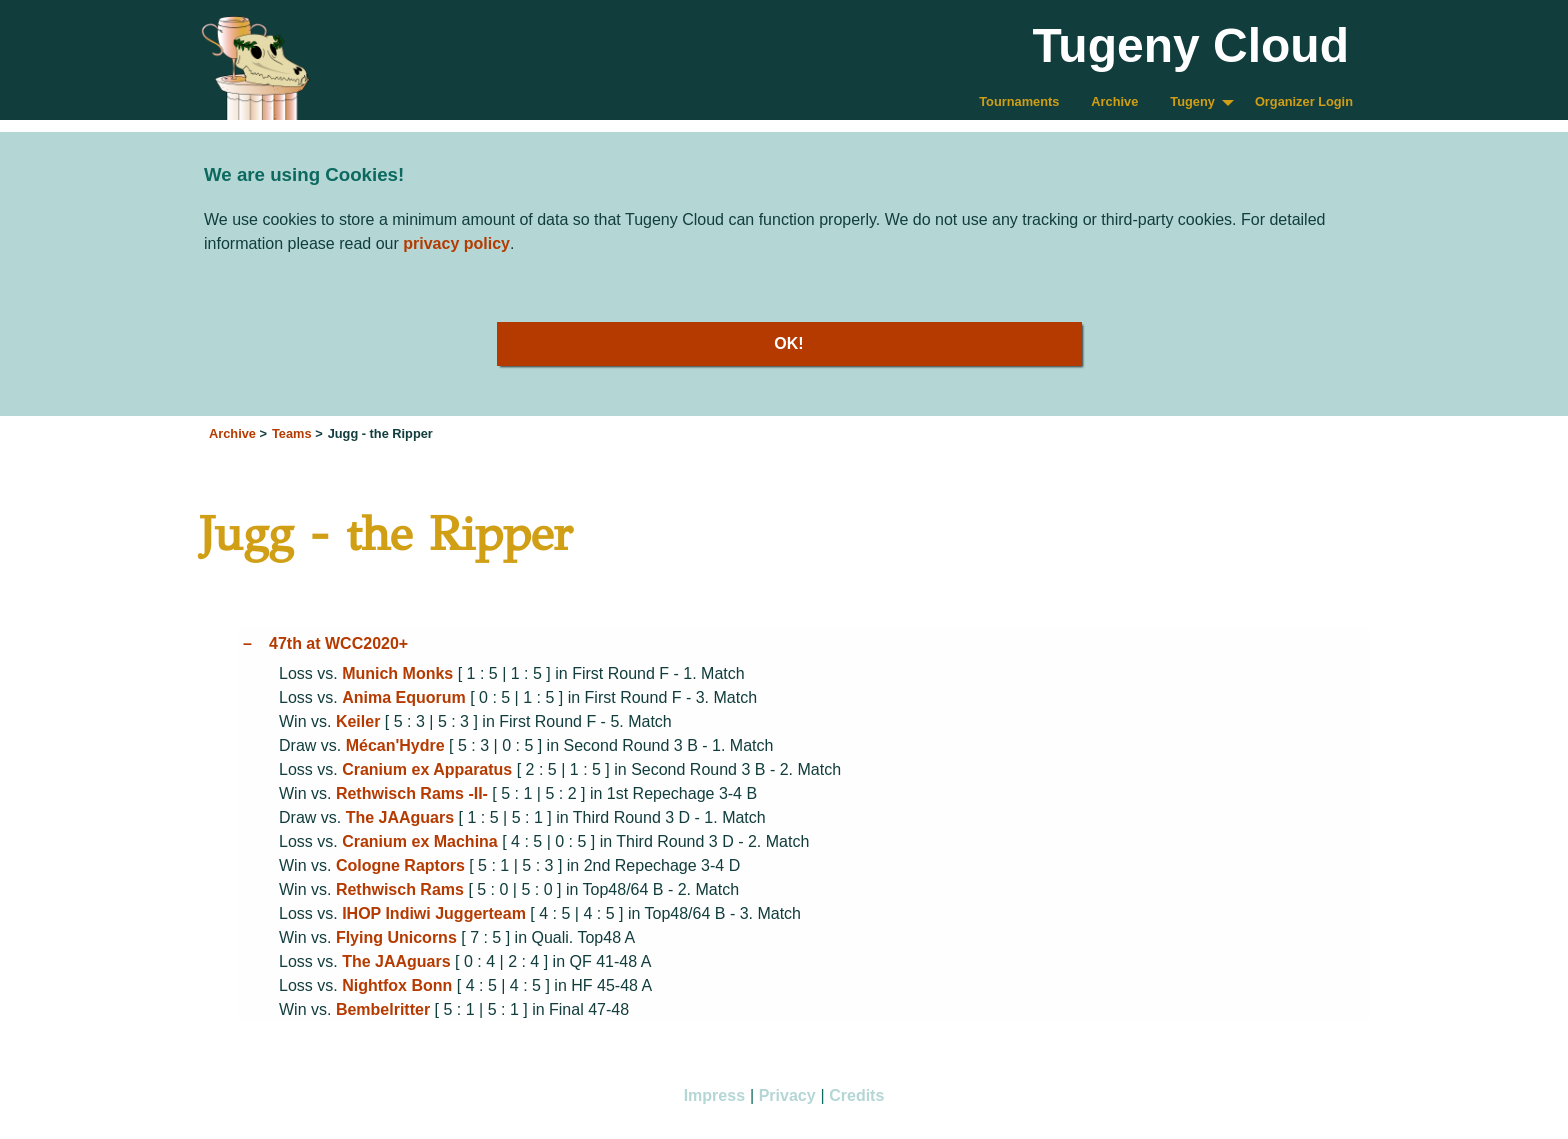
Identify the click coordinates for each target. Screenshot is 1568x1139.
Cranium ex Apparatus (427, 769)
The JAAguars (400, 817)
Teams (292, 433)
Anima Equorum (404, 697)
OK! (788, 343)
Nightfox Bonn (397, 985)
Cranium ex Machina (420, 841)
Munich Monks (397, 673)
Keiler (358, 721)
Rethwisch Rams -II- (412, 793)
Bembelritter (383, 1009)
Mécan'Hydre (395, 745)
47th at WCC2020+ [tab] (338, 643)
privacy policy (456, 243)
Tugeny (1192, 101)
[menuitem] (1019, 102)
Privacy (787, 1095)
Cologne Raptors (400, 865)
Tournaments (1019, 101)
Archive (1114, 101)
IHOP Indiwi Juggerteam (434, 913)
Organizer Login (1304, 101)
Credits (856, 1095)
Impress (714, 1095)
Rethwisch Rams (400, 889)
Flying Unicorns (396, 937)
